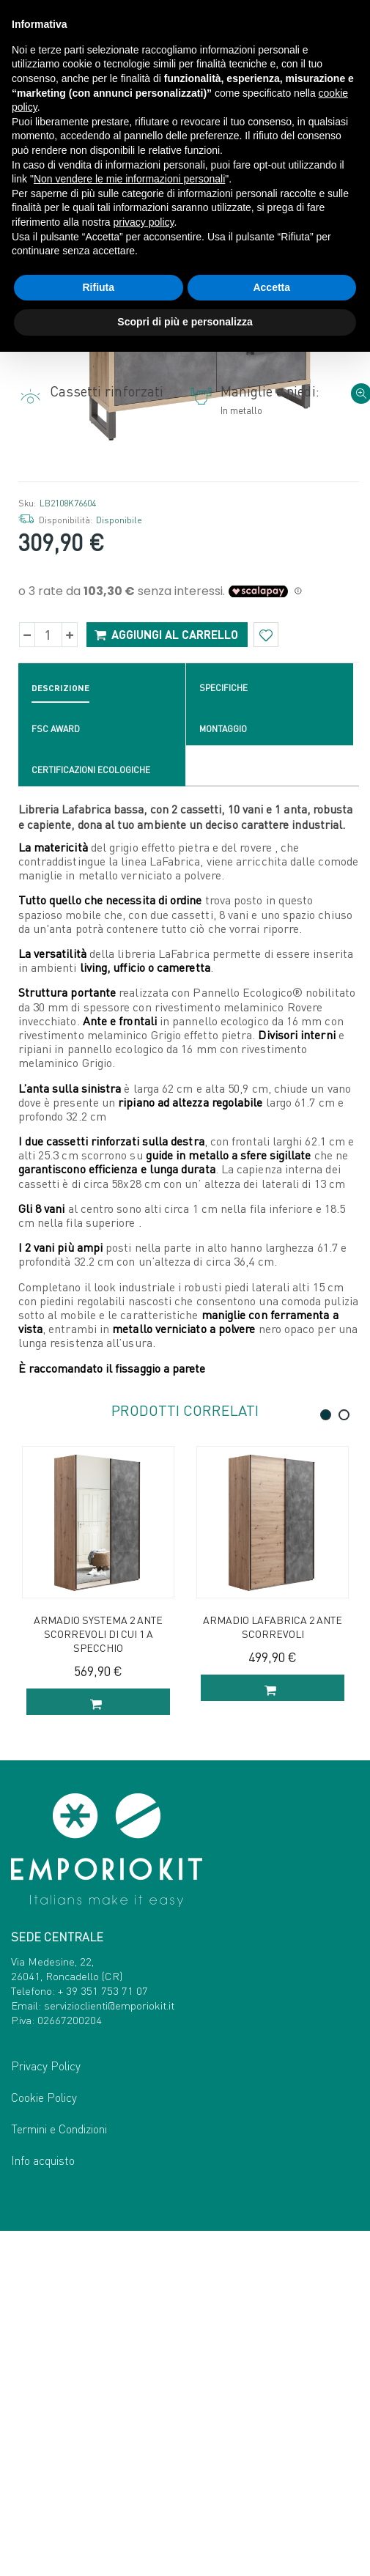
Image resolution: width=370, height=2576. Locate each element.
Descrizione (60, 1027)
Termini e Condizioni (59, 2473)
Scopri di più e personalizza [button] (184, 322)
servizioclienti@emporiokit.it (109, 2350)
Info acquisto (43, 2505)
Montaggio (223, 1068)
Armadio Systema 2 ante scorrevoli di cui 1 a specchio (98, 1973)
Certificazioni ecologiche (91, 1109)
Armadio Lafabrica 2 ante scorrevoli (272, 1966)
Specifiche (223, 1027)
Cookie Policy (44, 2442)
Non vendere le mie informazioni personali (129, 179)
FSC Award (56, 1068)
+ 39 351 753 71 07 (103, 2335)
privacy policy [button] (144, 222)
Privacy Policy (46, 2410)
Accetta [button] (271, 287)
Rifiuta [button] (98, 287)
